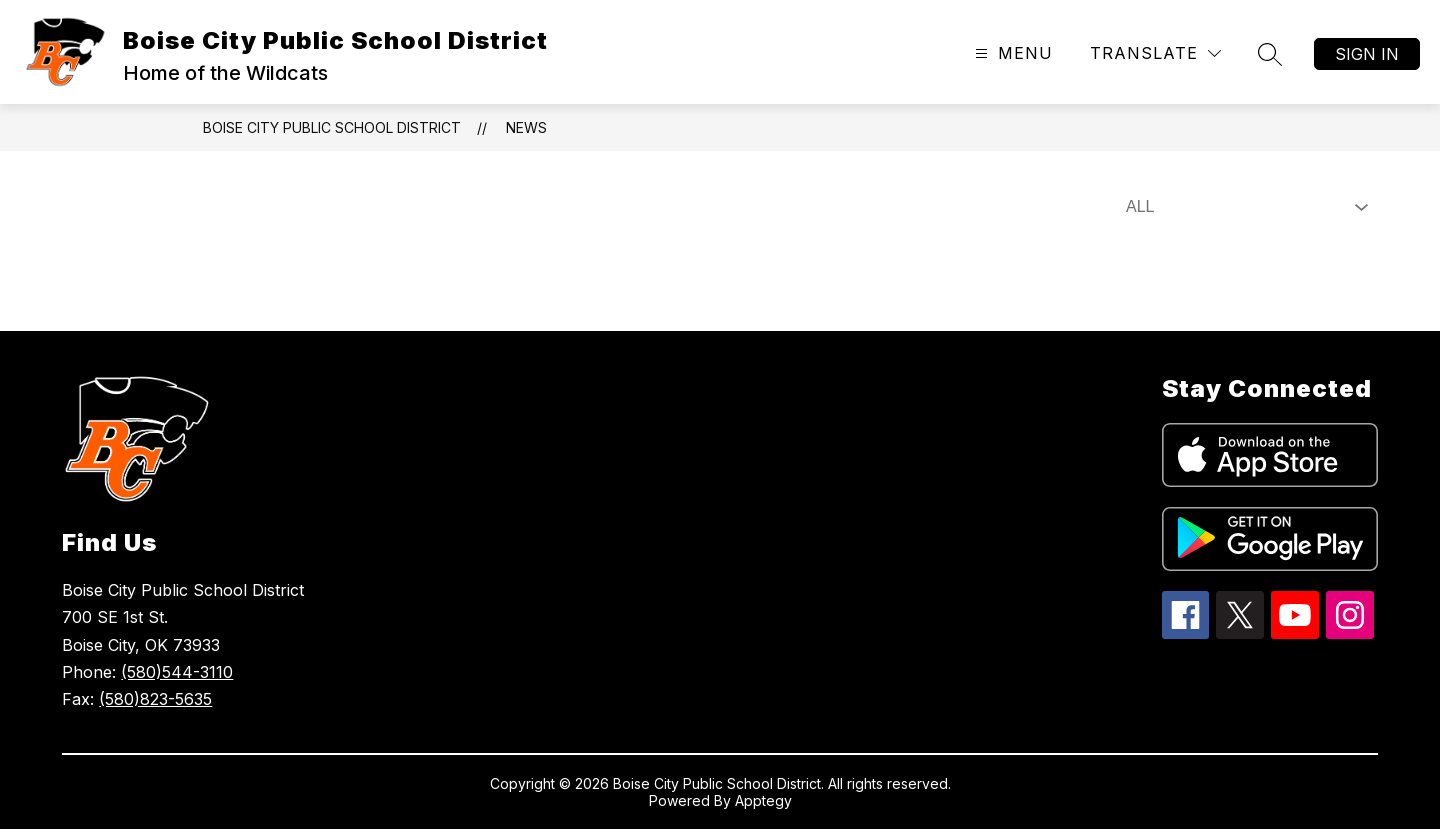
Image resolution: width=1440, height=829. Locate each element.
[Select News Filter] (1243, 207)
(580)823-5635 (155, 699)
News (526, 127)
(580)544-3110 (177, 672)
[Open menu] (1011, 53)
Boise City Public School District (332, 127)
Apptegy (763, 800)
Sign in (1367, 54)
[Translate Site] (1155, 53)
